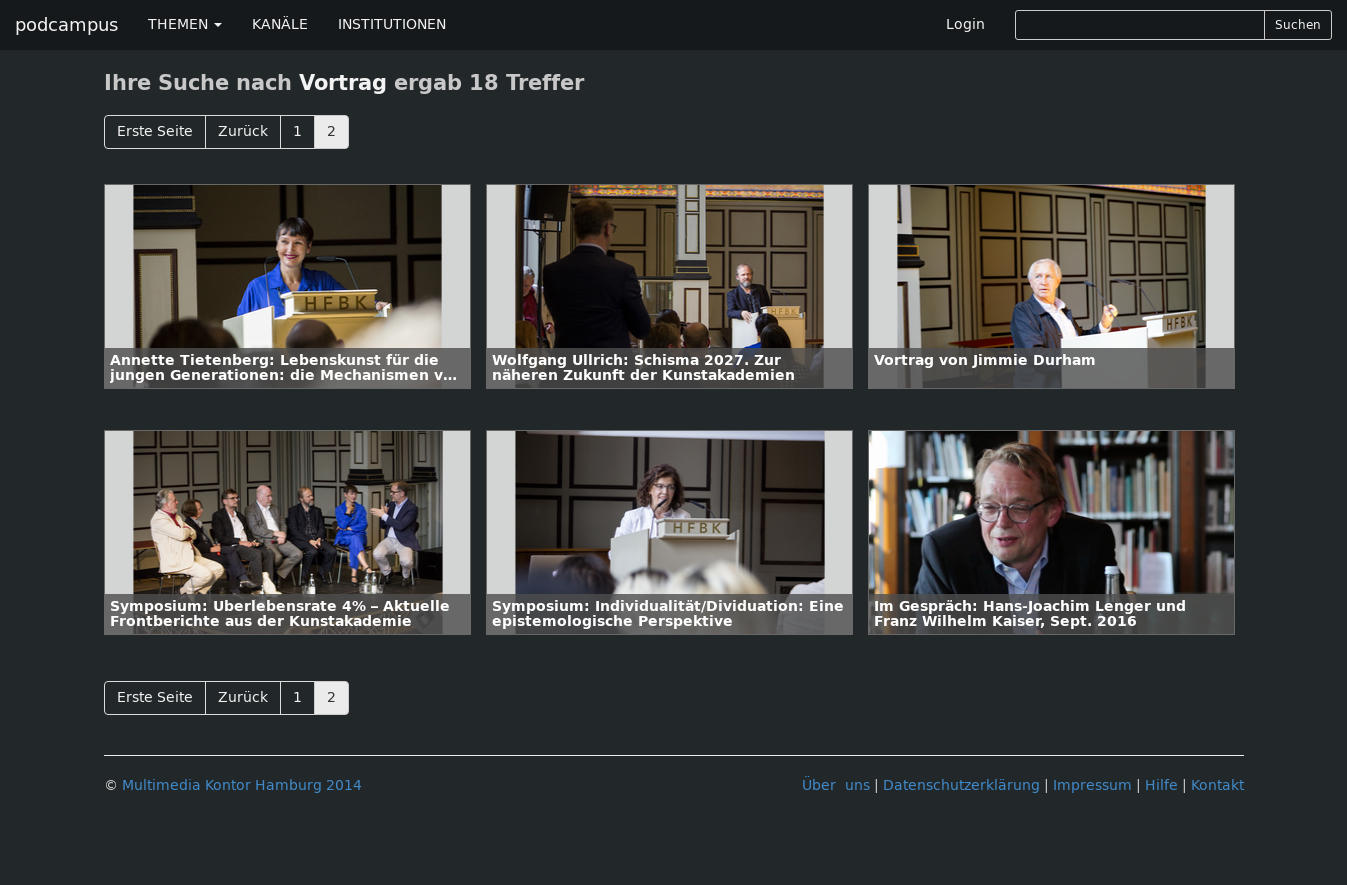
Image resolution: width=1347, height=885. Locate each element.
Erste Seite (155, 131)
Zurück (243, 131)
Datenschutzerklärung (961, 785)
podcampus (66, 25)
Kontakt (1217, 785)
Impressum (1092, 785)
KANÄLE (280, 24)
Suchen (1298, 25)
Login (965, 24)
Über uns (836, 785)
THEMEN (185, 24)
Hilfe (1161, 785)
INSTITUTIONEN (392, 24)
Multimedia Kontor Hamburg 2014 (242, 785)
